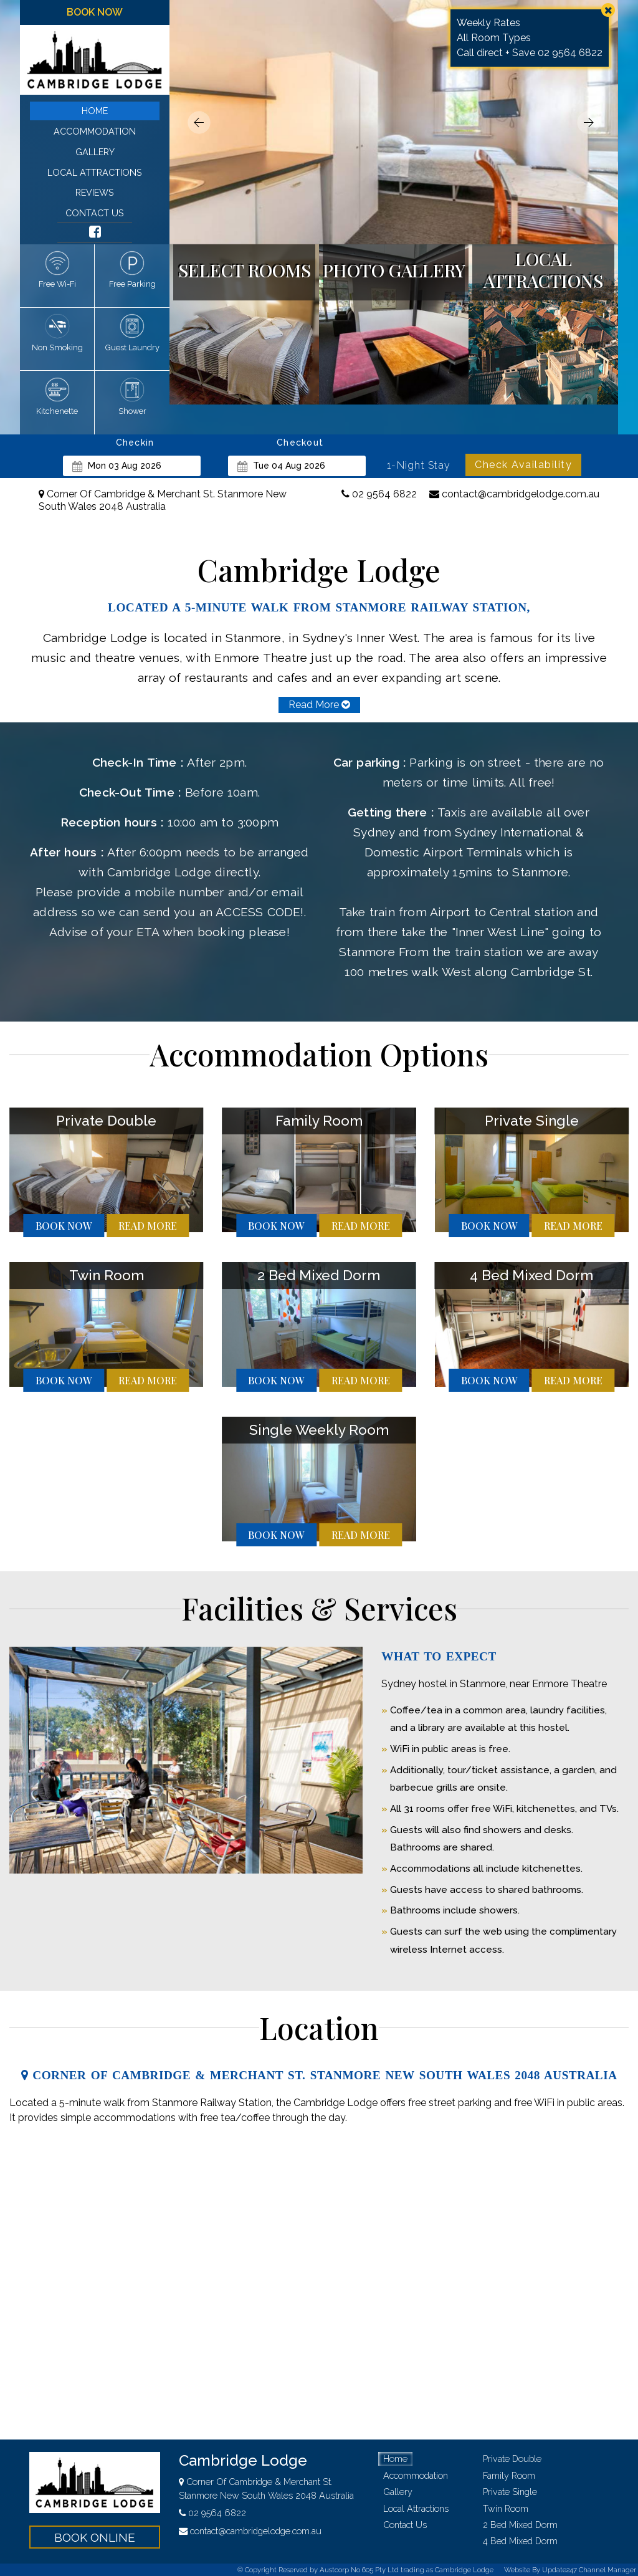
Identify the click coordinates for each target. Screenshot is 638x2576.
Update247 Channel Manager (589, 2569)
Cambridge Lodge (243, 2460)
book (64, 1225)
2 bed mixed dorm (520, 2524)
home (95, 110)
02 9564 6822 (379, 494)
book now (95, 12)
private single (510, 2491)
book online (94, 2537)
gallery (95, 151)
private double (512, 2458)
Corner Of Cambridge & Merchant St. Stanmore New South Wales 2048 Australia (163, 500)
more (147, 1225)
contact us (94, 213)
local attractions (94, 172)
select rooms (244, 270)
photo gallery (394, 270)
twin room (505, 2508)
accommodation (95, 131)
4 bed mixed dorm (520, 2540)
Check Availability (523, 465)
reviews (94, 192)
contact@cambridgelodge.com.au (514, 494)
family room (509, 2475)
